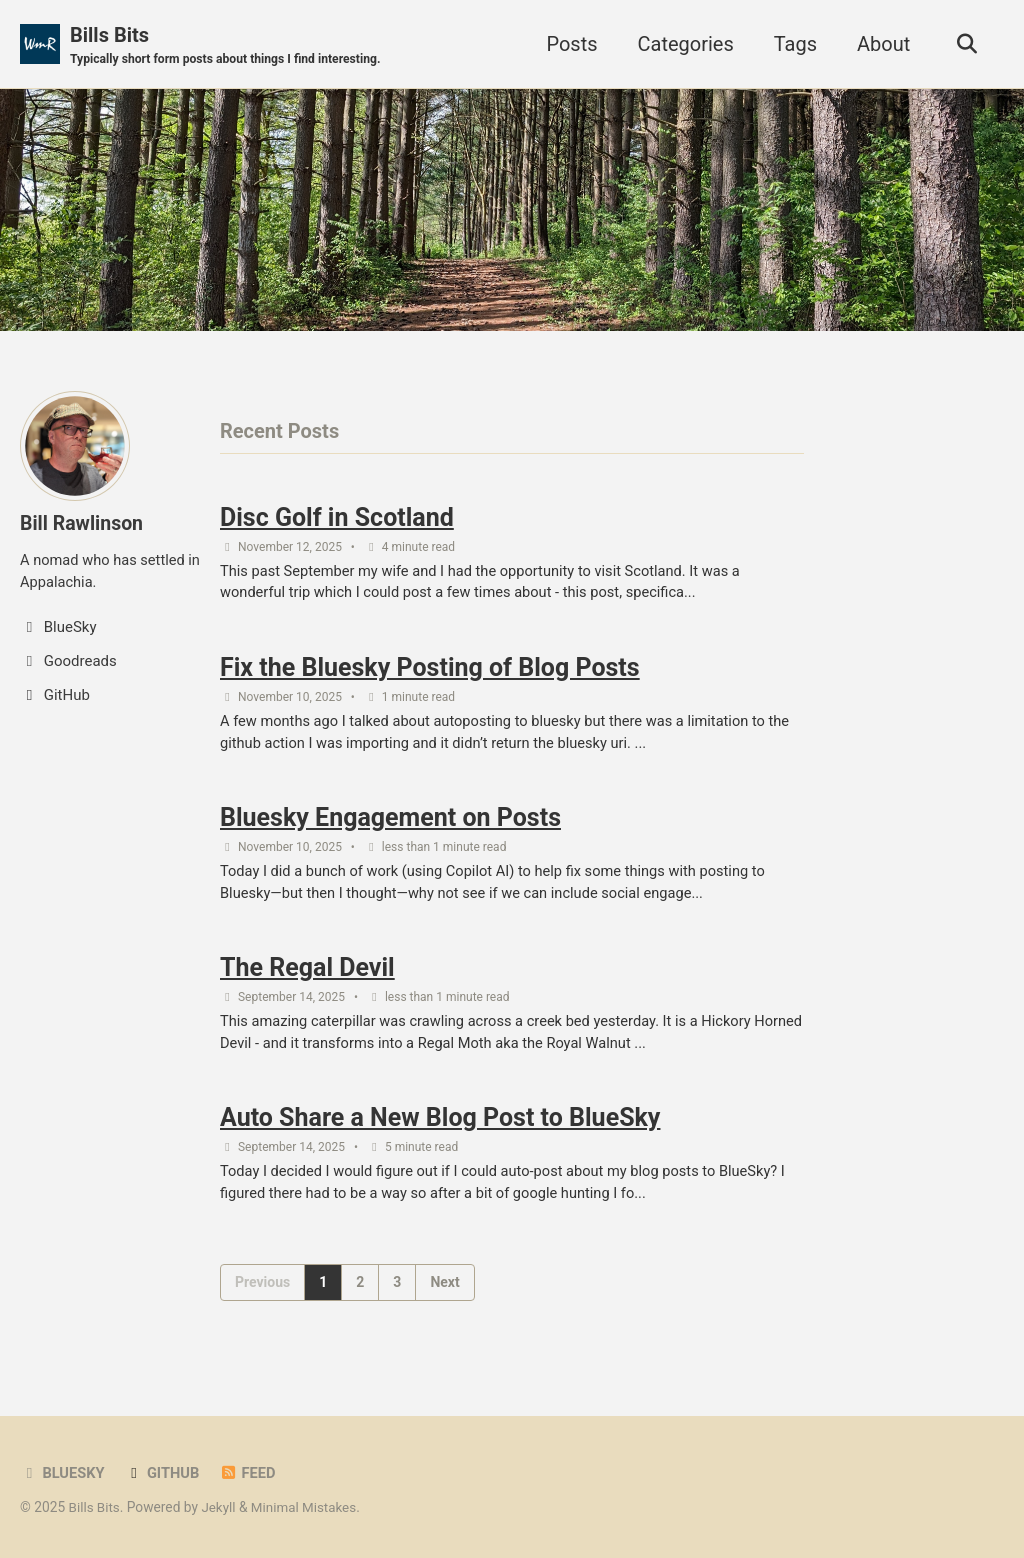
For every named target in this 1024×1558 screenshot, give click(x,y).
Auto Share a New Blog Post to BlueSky (440, 1128)
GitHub (164, 1473)
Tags (791, 44)
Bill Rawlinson (83, 523)
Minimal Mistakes (307, 1507)
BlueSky (63, 1473)
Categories (682, 44)
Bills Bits (229, 46)
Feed (250, 1473)
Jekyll (220, 1507)
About (880, 44)
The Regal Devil (307, 975)
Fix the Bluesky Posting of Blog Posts (430, 671)
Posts (568, 44)
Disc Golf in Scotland (337, 519)
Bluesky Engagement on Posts (390, 823)
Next (444, 1293)
